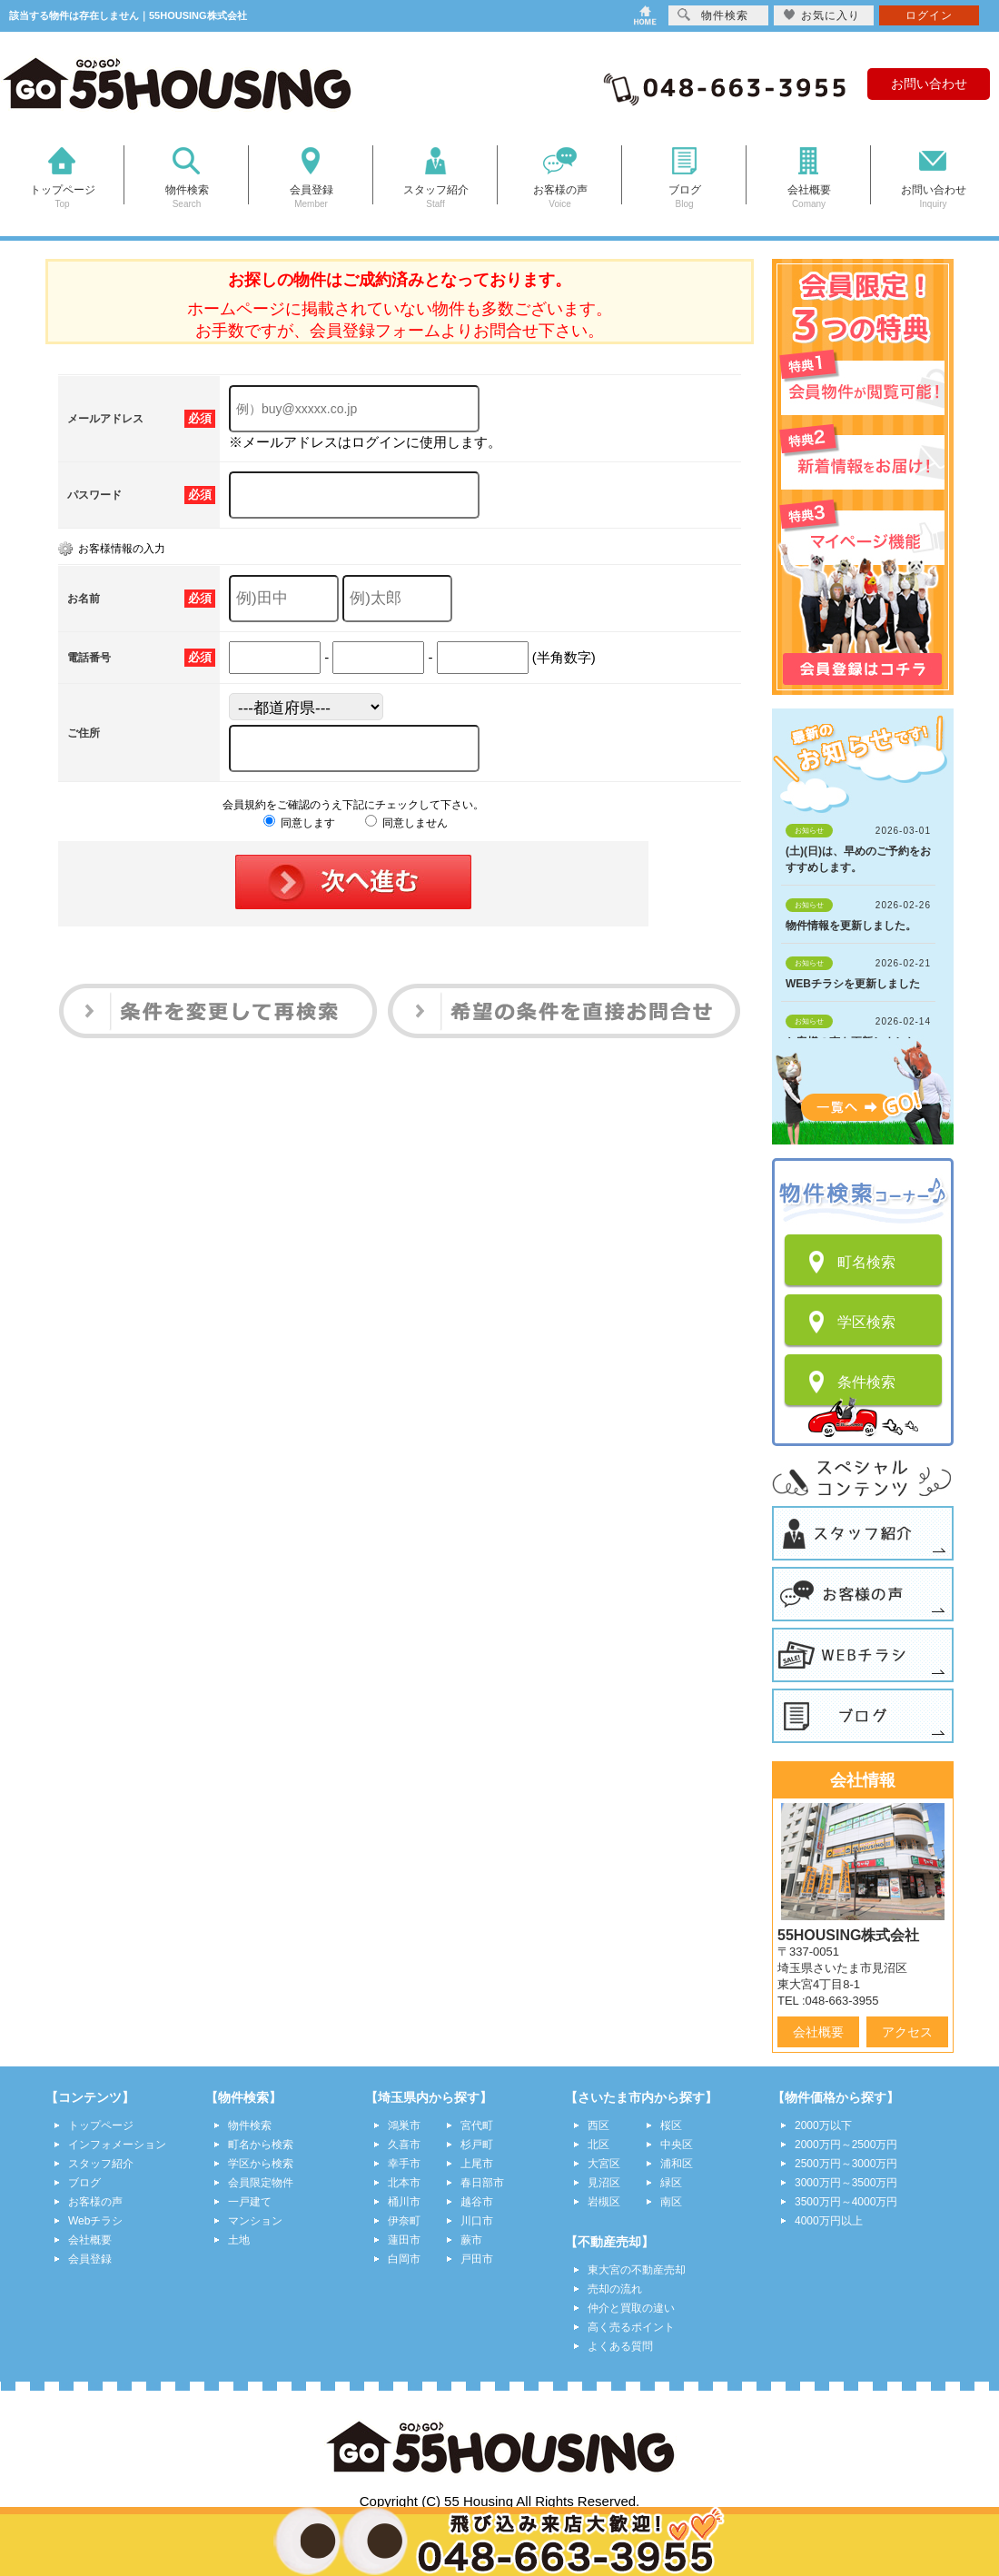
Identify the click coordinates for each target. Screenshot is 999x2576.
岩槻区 (604, 2201)
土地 (239, 2240)
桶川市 (404, 2201)
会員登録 (90, 2259)
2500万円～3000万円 (846, 2163)
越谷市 (476, 2201)
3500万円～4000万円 (846, 2201)
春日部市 (482, 2182)
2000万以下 (823, 2125)
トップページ (101, 2125)
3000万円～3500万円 (846, 2182)
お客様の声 (95, 2201)
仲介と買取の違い (631, 2308)
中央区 (676, 2144)
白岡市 (404, 2259)
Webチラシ (95, 2220)
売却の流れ (615, 2289)
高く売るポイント (631, 2327)
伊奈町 (404, 2220)
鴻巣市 (404, 2125)
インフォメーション (117, 2144)
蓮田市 (404, 2240)
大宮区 (604, 2163)
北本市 (404, 2182)
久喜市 (404, 2144)
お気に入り (821, 15)
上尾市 (476, 2163)
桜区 (671, 2125)
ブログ (84, 2182)
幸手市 (404, 2163)
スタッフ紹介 (101, 2163)
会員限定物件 (260, 2182)
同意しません (406, 823)
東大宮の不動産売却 (637, 2270)
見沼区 (604, 2182)
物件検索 (250, 2125)
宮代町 (476, 2125)
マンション (255, 2220)
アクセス (907, 2032)
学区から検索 (260, 2163)
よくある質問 (620, 2346)
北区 (598, 2144)
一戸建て (250, 2201)
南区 (671, 2201)
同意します (299, 823)
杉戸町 (476, 2144)
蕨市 (471, 2240)
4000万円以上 (829, 2220)
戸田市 (476, 2259)
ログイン (929, 15)
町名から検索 (260, 2144)
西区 (598, 2125)
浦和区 (676, 2163)
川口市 (476, 2220)
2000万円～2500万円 (846, 2144)
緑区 (671, 2182)
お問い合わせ (929, 83)
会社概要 (818, 2032)
